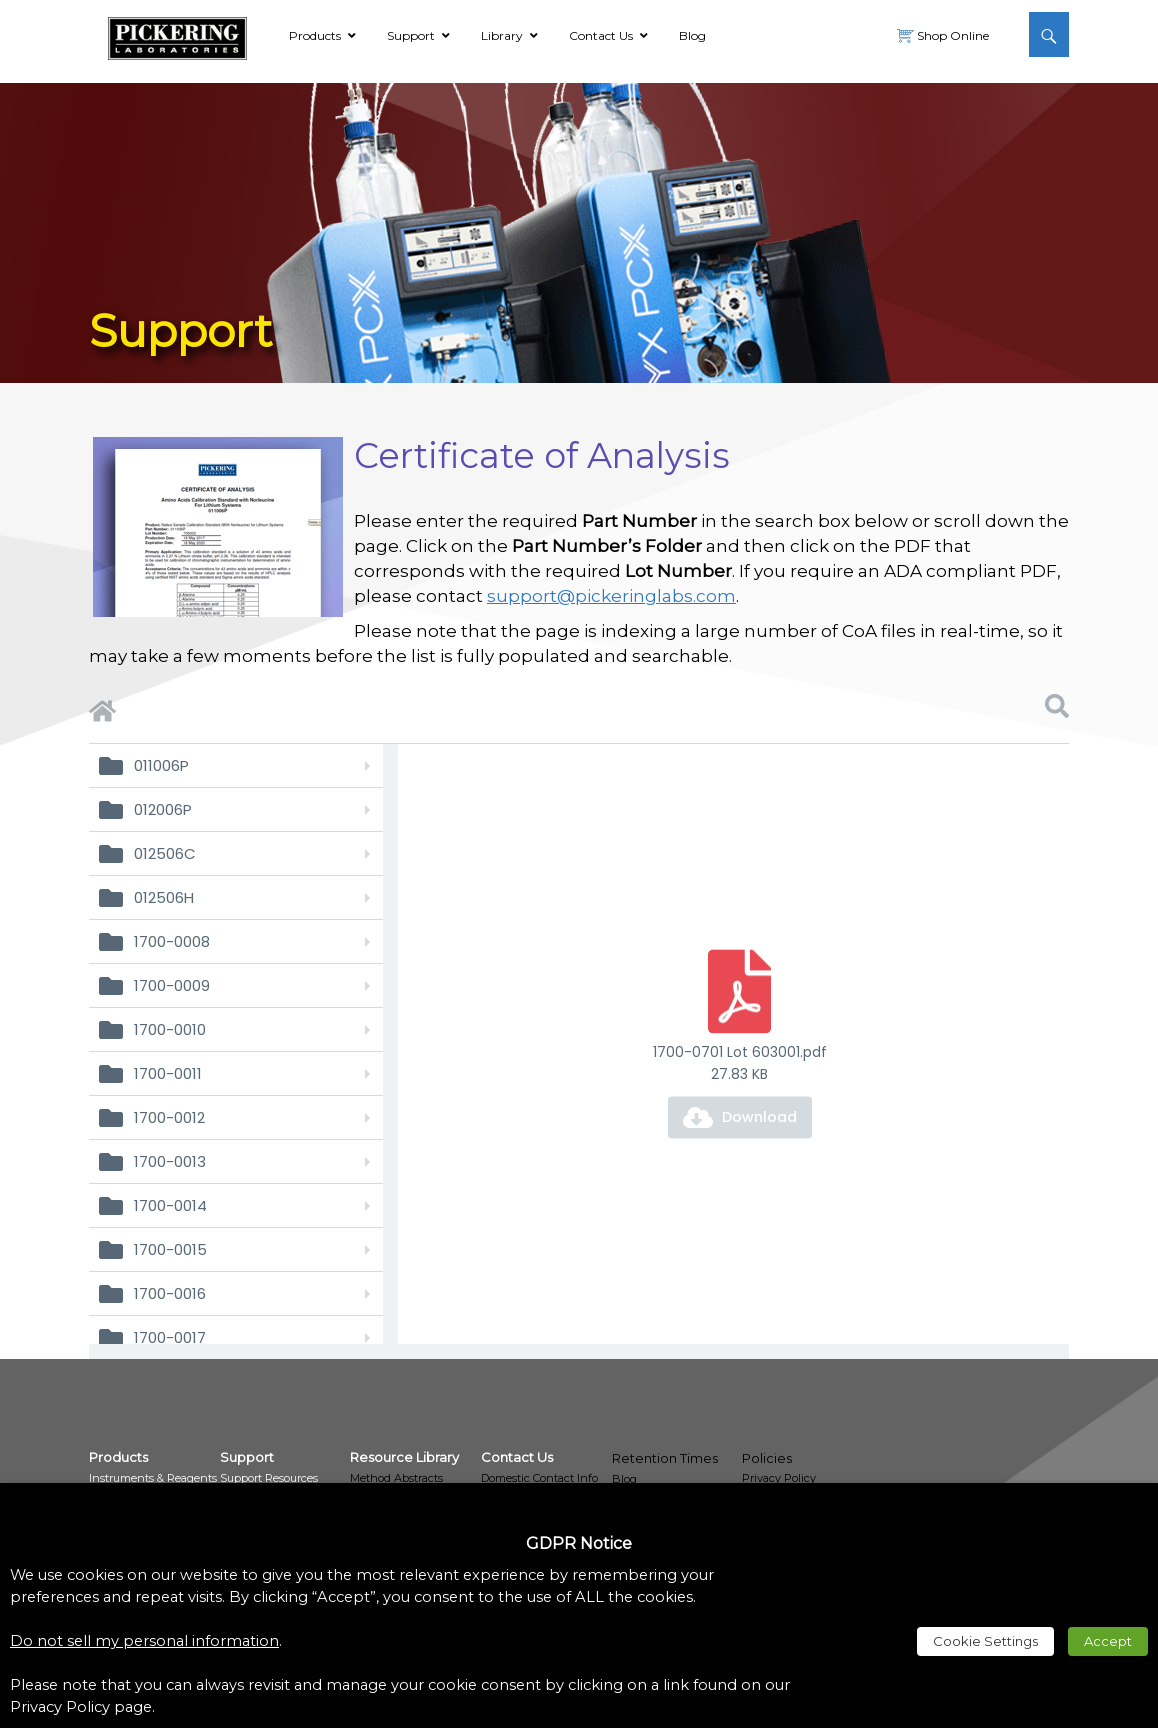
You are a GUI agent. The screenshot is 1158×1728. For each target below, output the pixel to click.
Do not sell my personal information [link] (144, 1641)
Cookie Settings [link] (985, 1641)
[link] (177, 35)
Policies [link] (767, 1458)
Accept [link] (1108, 1641)
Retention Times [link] (665, 1458)
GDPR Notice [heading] (579, 1543)
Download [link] (759, 1117)
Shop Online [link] (951, 35)
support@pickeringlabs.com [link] (611, 596)
